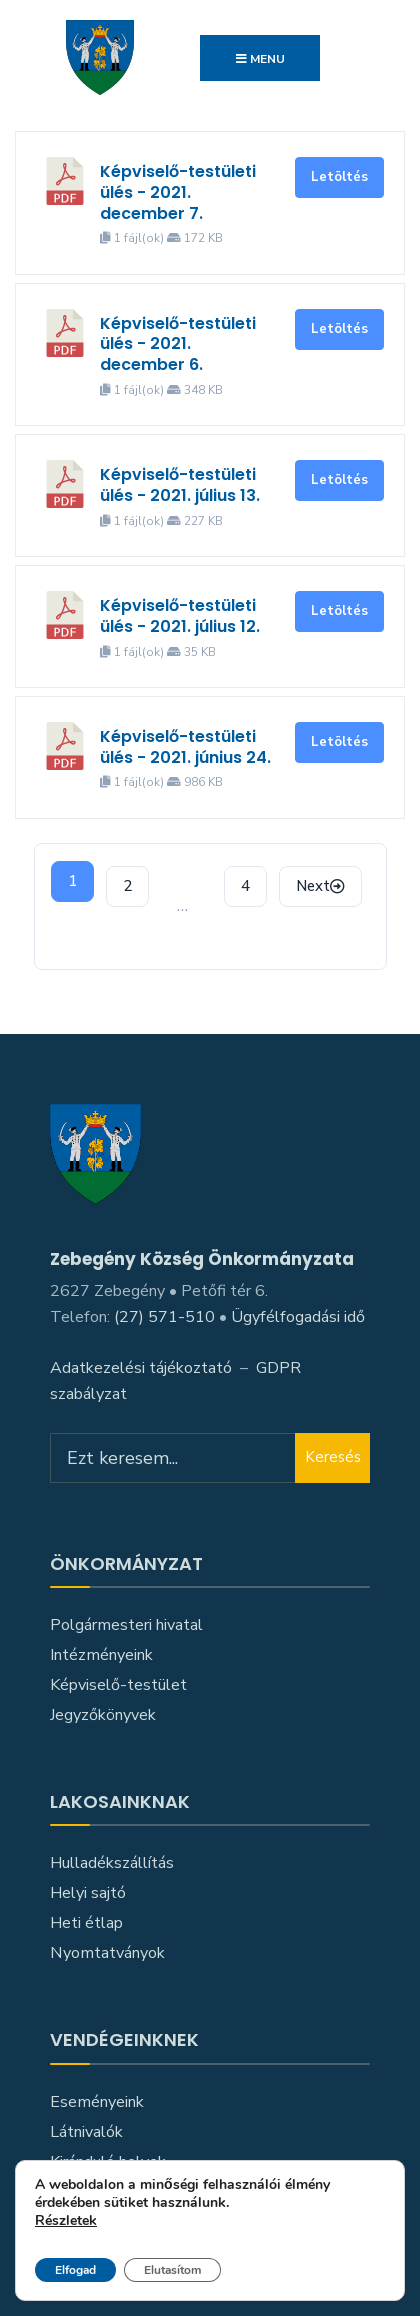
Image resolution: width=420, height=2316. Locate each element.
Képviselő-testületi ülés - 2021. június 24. (185, 747)
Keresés (333, 1457)
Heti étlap (86, 1923)
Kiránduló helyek (108, 2162)
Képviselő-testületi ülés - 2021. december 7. (178, 192)
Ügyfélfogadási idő (298, 1317)
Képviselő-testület (118, 1685)
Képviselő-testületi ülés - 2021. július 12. (180, 616)
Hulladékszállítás (112, 1863)
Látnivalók (86, 2132)
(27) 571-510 (164, 1317)
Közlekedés (92, 2192)
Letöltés (339, 177)
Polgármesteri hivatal (126, 1625)
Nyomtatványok (107, 1953)
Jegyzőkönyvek (103, 1715)
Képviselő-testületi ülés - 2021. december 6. (178, 344)
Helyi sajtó (88, 1893)
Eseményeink (97, 2102)
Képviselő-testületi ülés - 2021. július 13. (180, 485)
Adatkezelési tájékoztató (141, 1368)
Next (320, 886)
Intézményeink (101, 1655)
